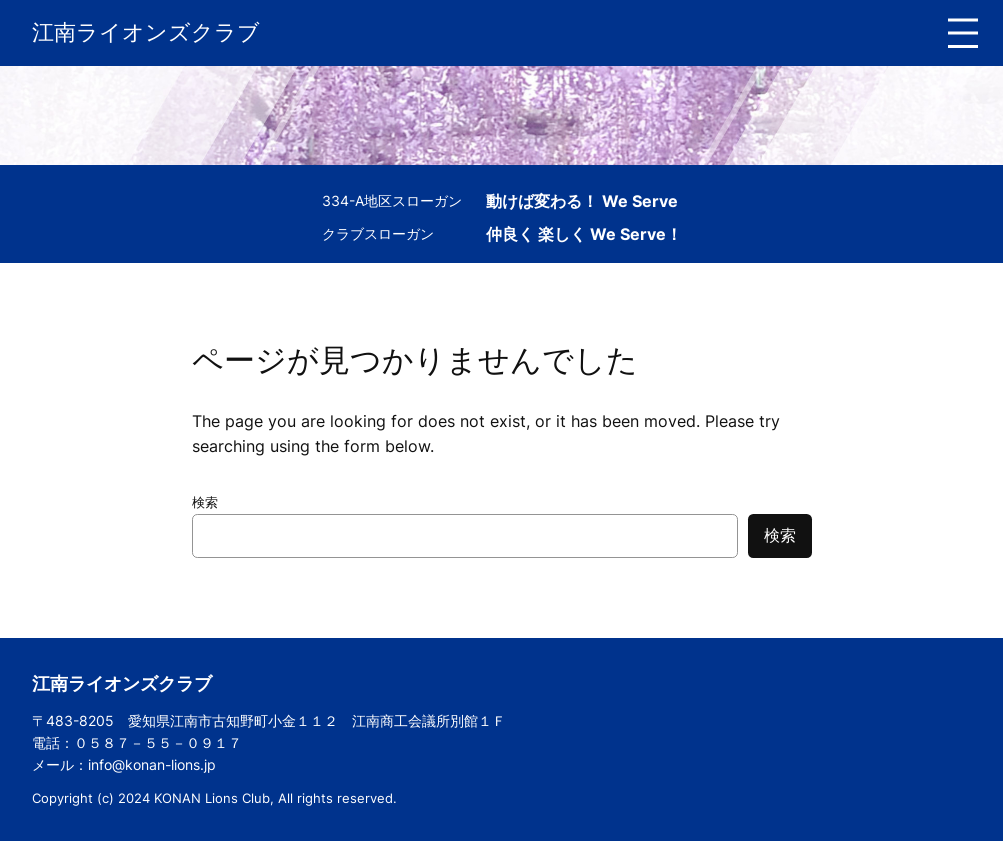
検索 (205, 502)
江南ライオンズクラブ (146, 32)
